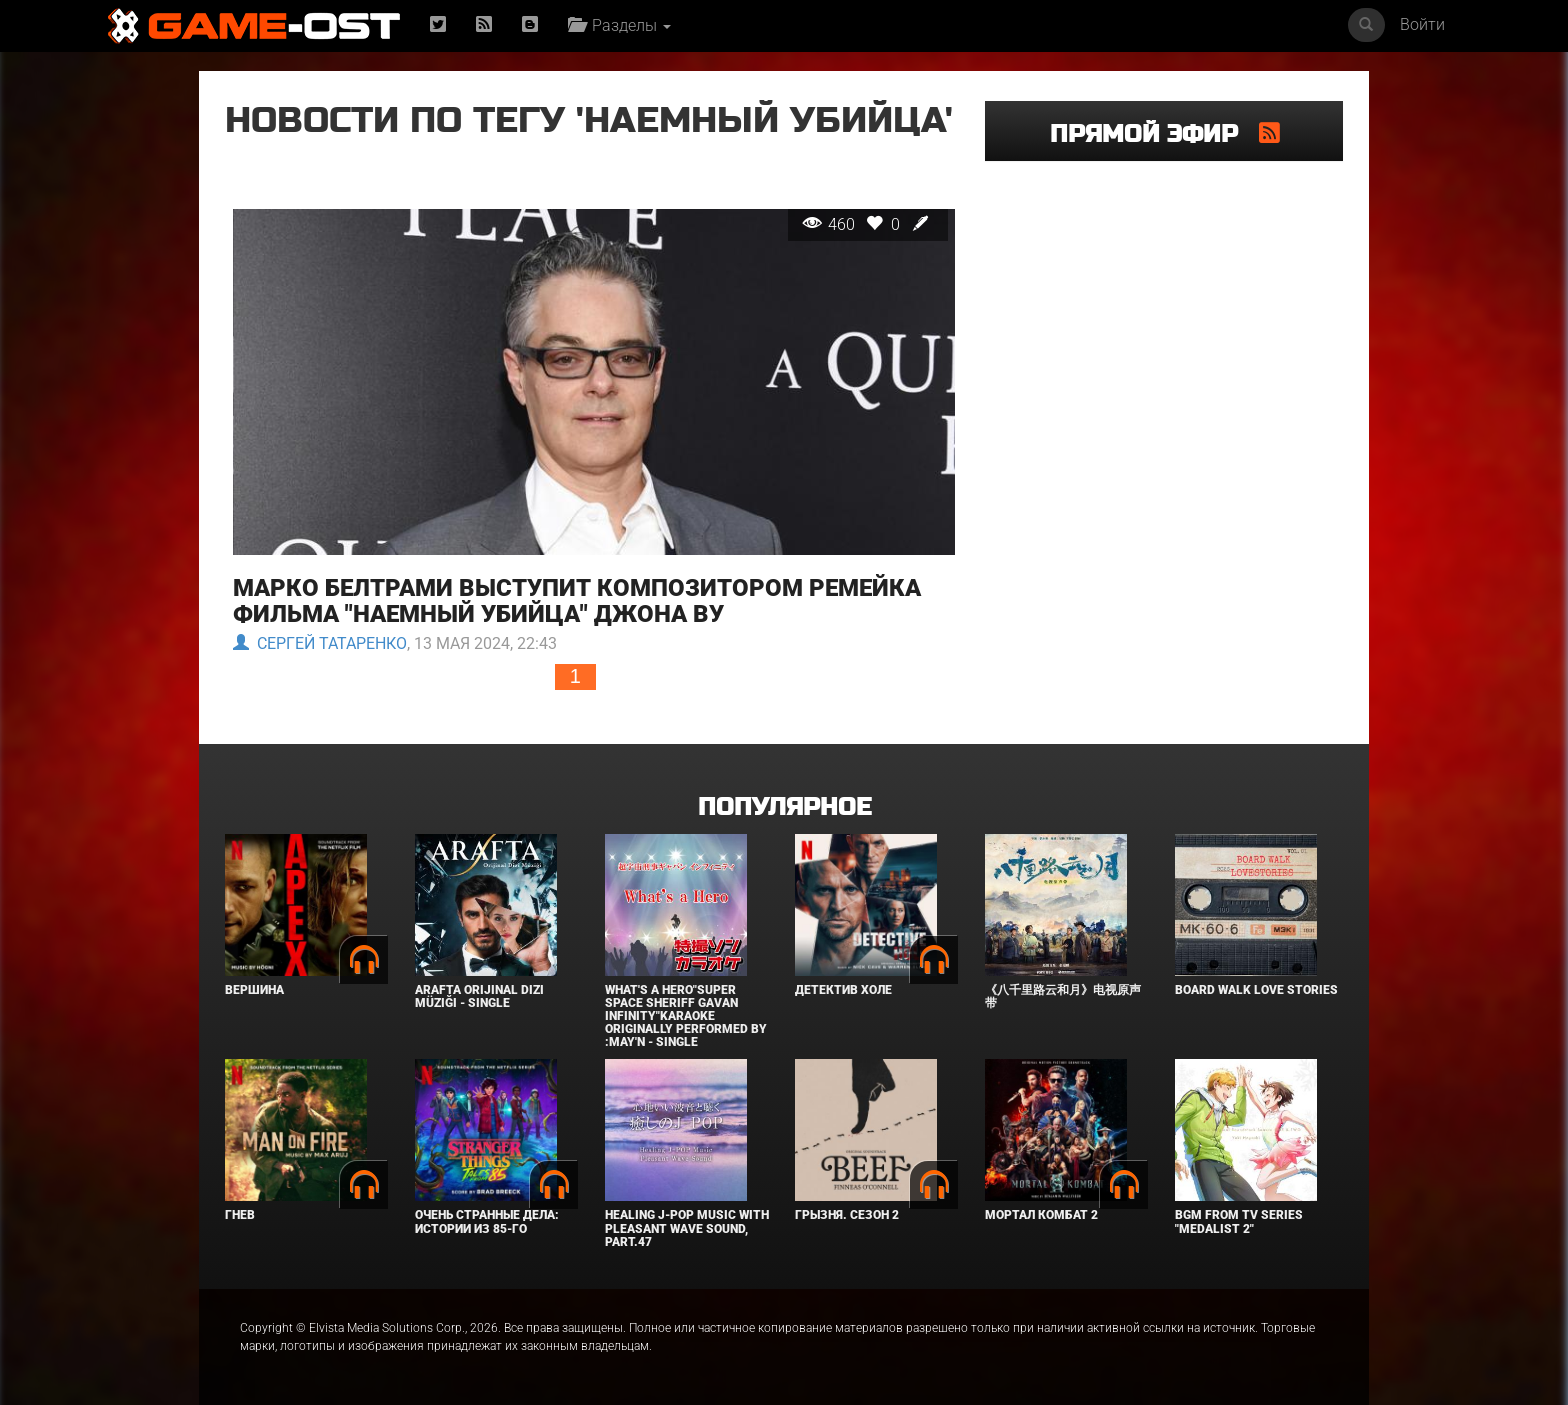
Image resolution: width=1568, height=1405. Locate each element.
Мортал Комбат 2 (1041, 1215)
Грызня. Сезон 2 (847, 1215)
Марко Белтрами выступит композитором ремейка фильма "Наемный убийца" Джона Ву (577, 601)
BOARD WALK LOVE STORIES (1256, 990)
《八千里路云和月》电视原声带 (1063, 996)
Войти (1422, 24)
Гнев (240, 1215)
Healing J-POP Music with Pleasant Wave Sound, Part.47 (687, 1228)
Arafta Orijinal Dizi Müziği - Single (479, 996)
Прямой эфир (1154, 134)
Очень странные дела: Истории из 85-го (487, 1221)
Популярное (784, 807)
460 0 (868, 224)
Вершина (254, 990)
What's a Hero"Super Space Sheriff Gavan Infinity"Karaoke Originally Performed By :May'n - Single (686, 1016)
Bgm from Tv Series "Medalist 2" (1239, 1221)
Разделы (619, 25)
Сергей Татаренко (320, 644)
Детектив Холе (843, 990)
